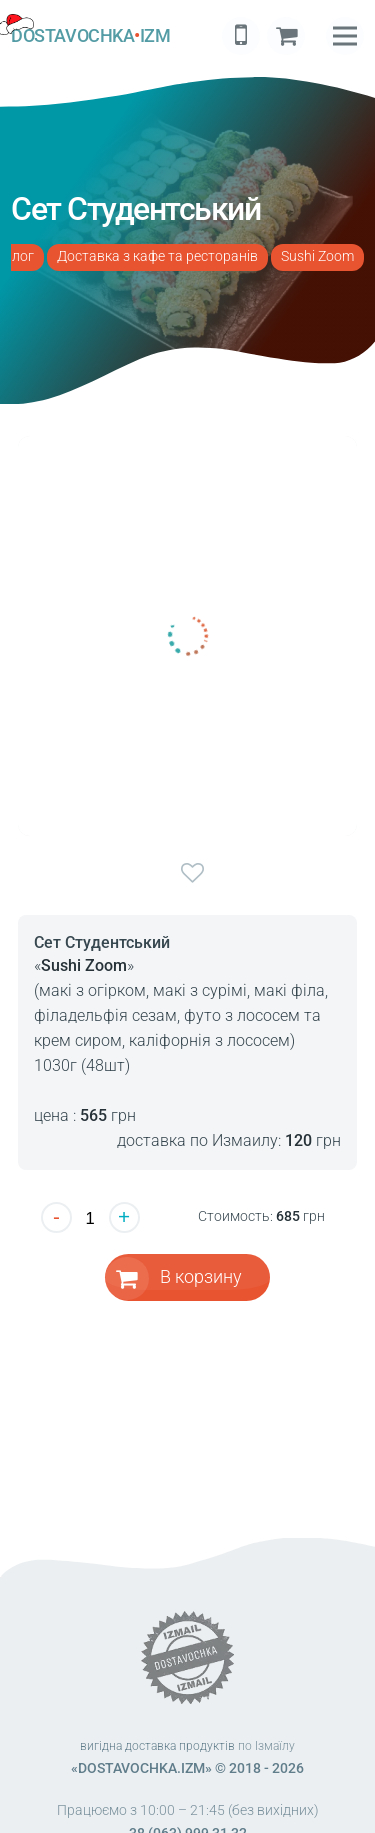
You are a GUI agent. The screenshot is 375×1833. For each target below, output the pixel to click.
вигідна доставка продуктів (157, 1746)
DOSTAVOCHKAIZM (90, 36)
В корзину (201, 1276)
